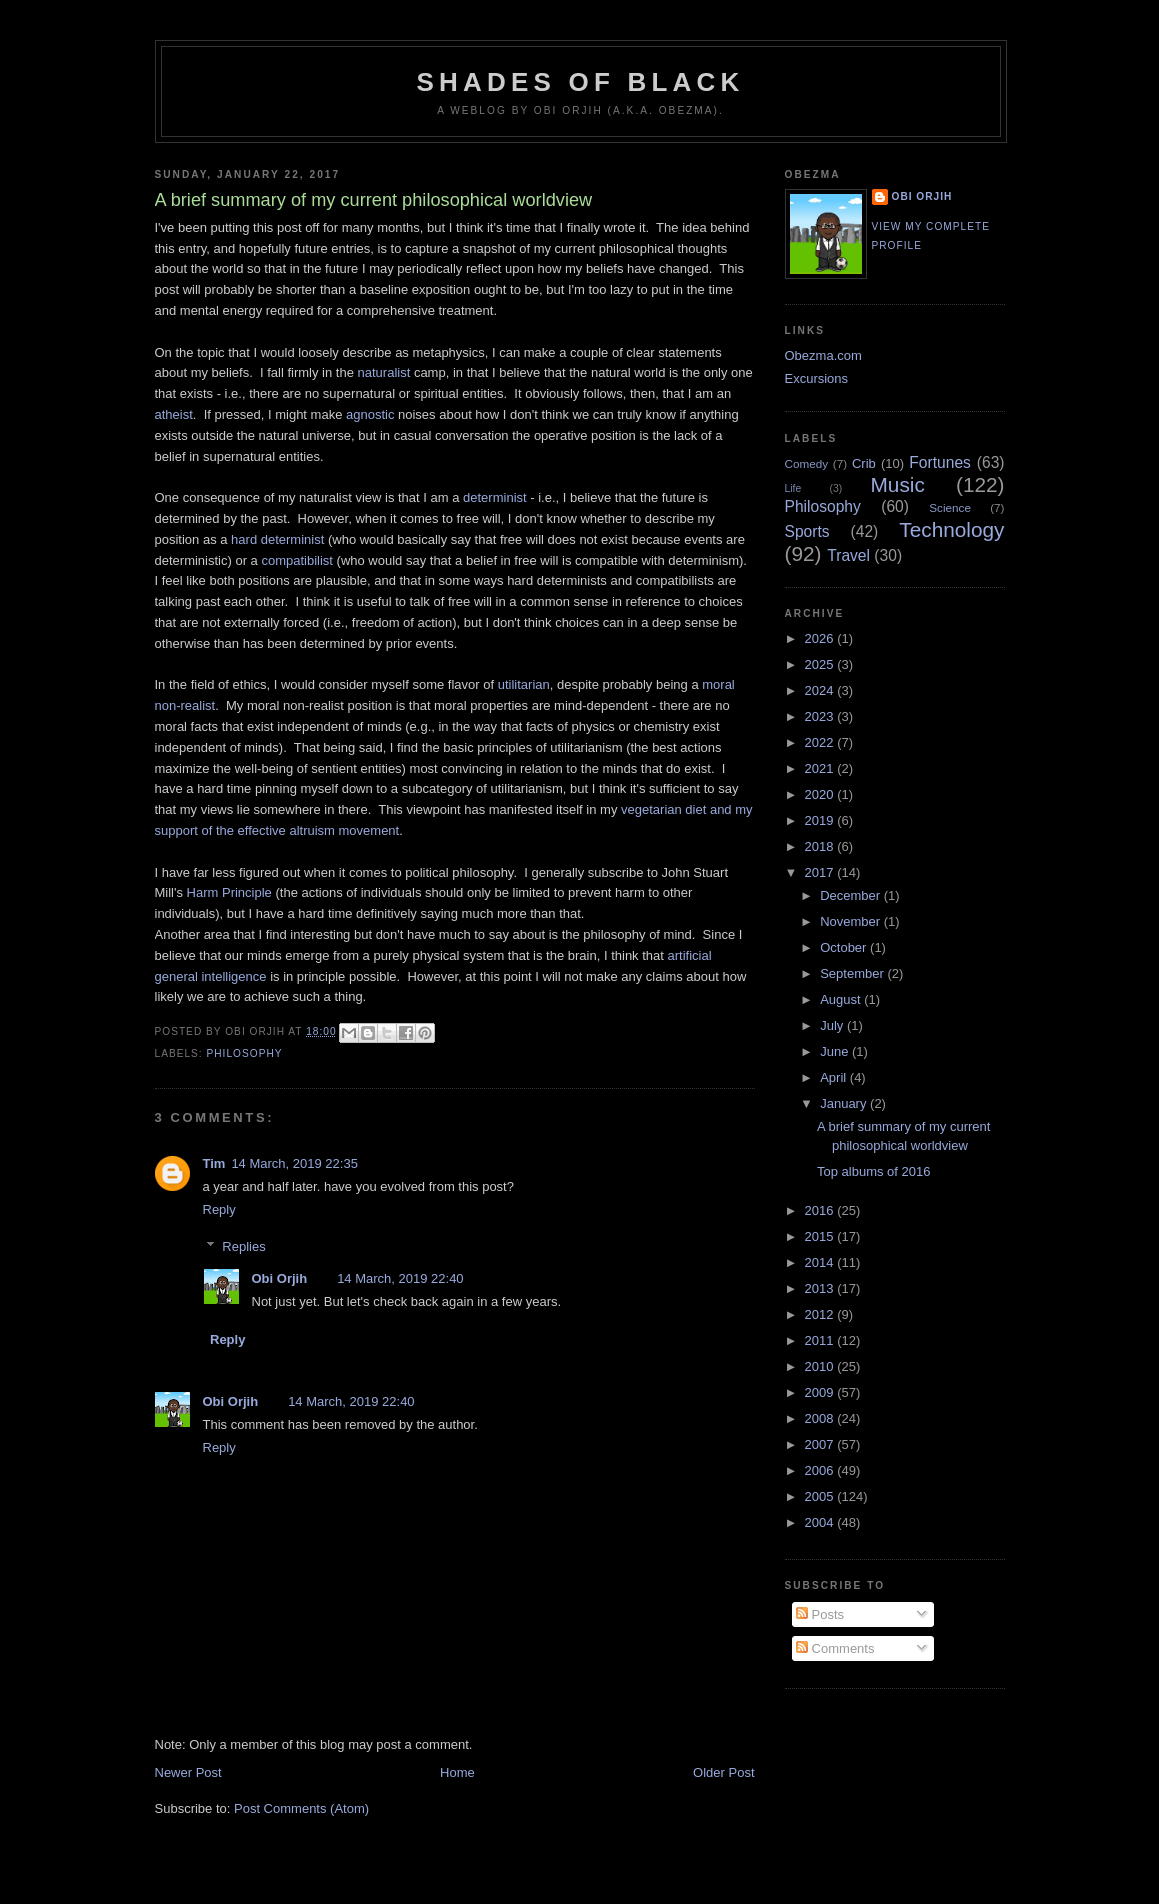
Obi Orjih (280, 1278)
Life (793, 488)
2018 (821, 846)
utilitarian (524, 684)
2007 (821, 1444)
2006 (821, 1470)
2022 (821, 742)
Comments (835, 1648)
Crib (864, 463)
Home (457, 1772)
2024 (821, 690)
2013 (821, 1288)
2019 (821, 820)
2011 (821, 1340)
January (845, 1103)
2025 (821, 664)
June (836, 1051)
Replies (243, 1245)
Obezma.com (823, 355)
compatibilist (297, 560)
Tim (214, 1163)
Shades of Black (581, 82)
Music (898, 484)
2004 (821, 1522)
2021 (821, 768)
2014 (821, 1262)
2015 (821, 1236)
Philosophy (245, 1053)
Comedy (807, 463)
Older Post (723, 1772)
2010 (821, 1366)
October (845, 947)
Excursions (817, 378)
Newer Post (188, 1772)
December (852, 895)
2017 (821, 872)
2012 (821, 1314)
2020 (821, 794)
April (835, 1077)
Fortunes (940, 462)
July (833, 1025)
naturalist (384, 372)
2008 (821, 1418)
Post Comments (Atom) (301, 1808)
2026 (821, 638)
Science (950, 507)
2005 (821, 1496)
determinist (495, 497)
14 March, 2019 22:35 (294, 1163)
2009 (821, 1392)
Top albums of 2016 (873, 1171)
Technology (951, 529)
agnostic (370, 414)
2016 (821, 1210)
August (842, 999)
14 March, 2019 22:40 (400, 1278)
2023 (821, 716)
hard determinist (277, 539)
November (852, 921)
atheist (174, 414)
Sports (807, 531)
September (853, 973)
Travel (848, 555)
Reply (219, 1209)
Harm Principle (229, 892)
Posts (820, 1614)
